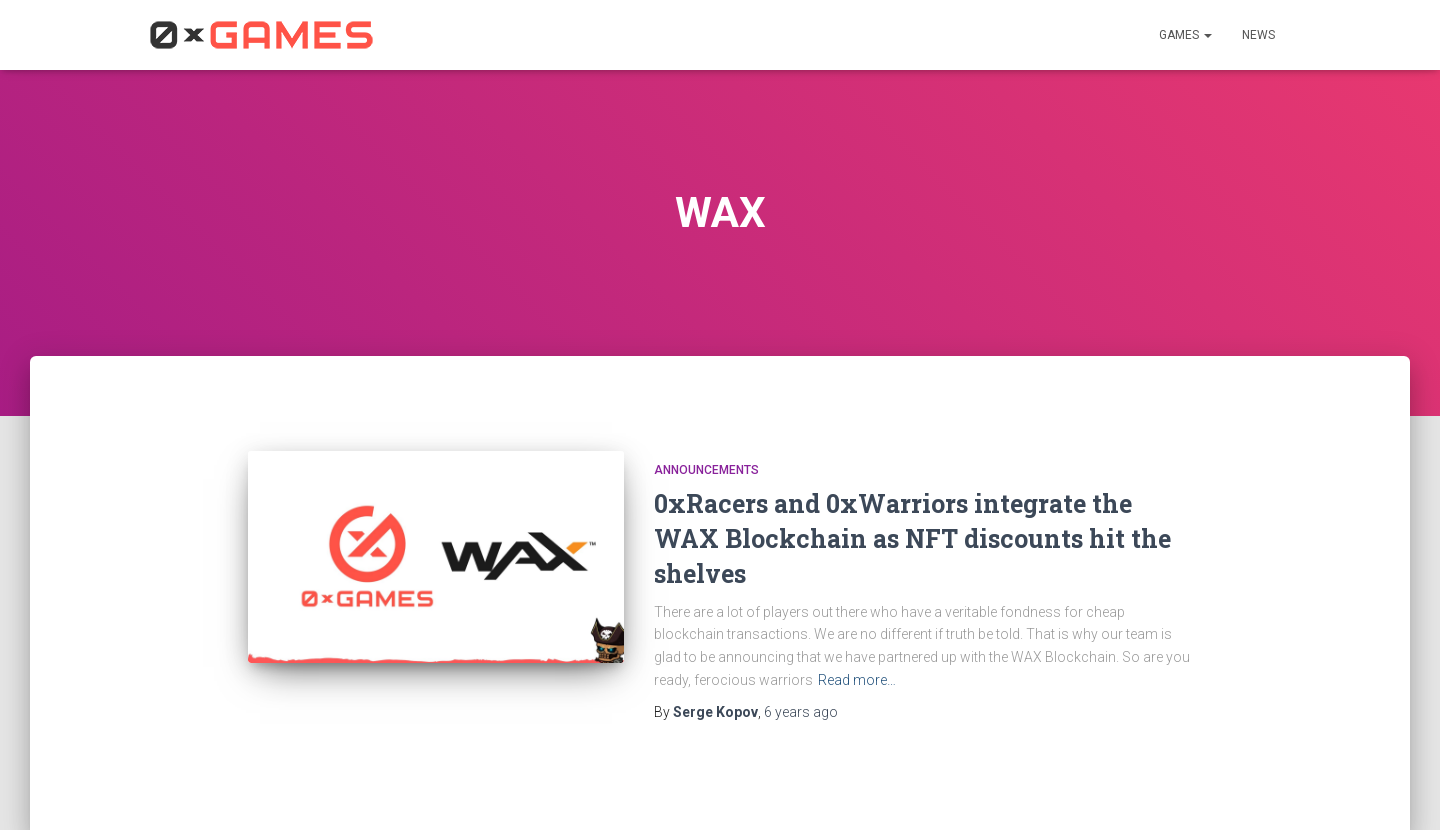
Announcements (706, 470)
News (1258, 35)
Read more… (857, 680)
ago (801, 712)
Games (1185, 35)
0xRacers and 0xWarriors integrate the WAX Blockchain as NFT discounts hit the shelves (912, 538)
